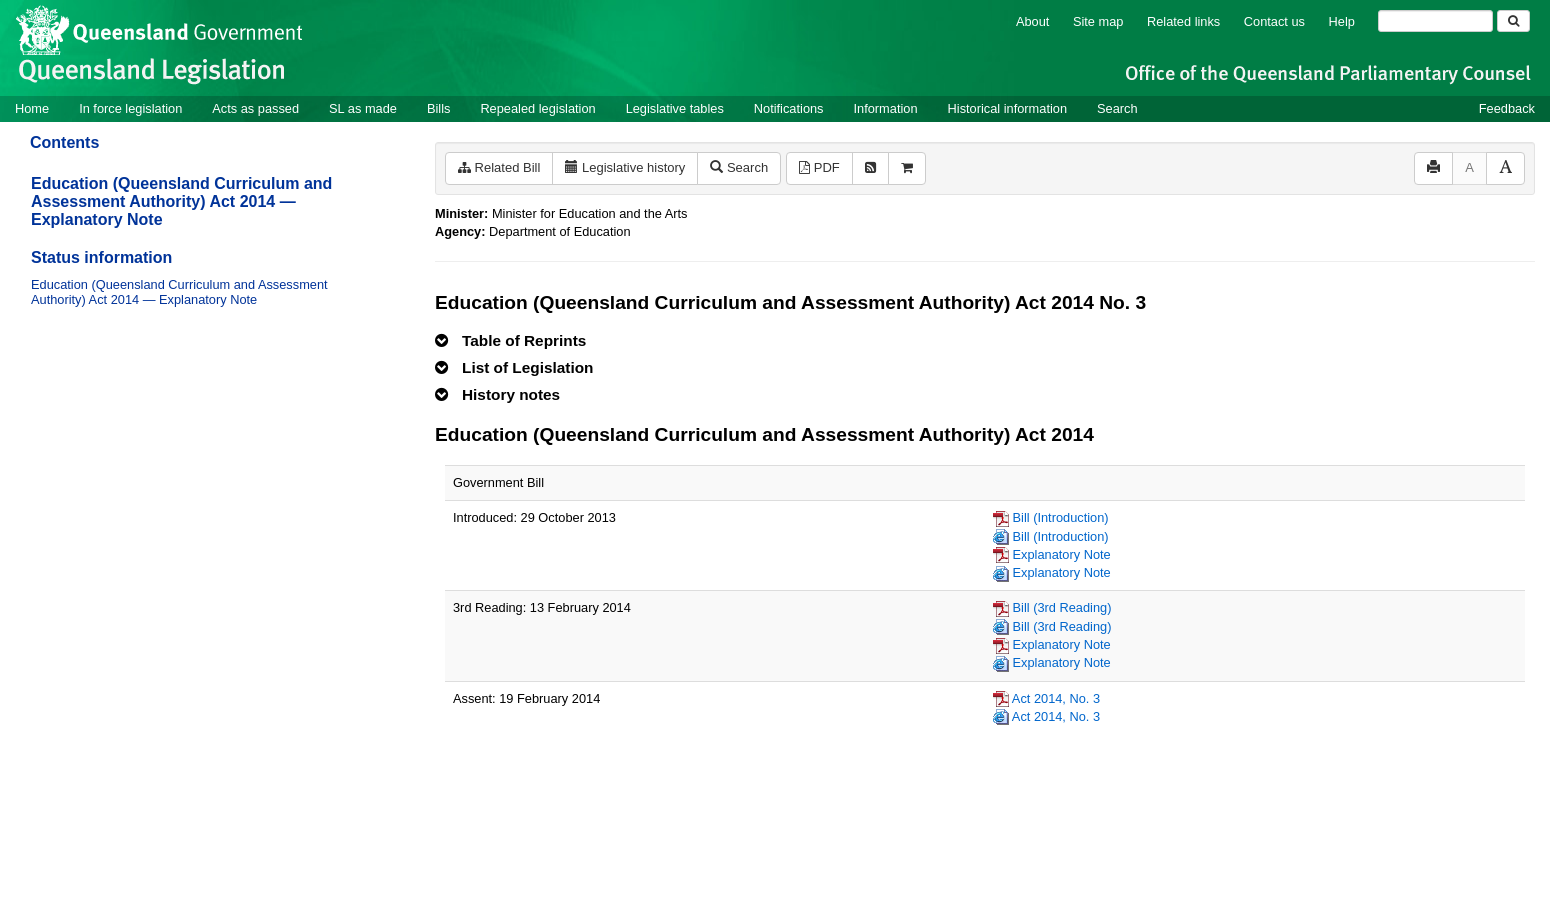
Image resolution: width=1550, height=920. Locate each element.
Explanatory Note (1062, 554)
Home (32, 108)
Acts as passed (255, 108)
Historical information (1007, 108)
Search (1117, 108)
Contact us (1274, 21)
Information (886, 108)
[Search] (1435, 21)
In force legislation (130, 108)
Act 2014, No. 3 (1056, 698)
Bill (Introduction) (1061, 517)
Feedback (1507, 108)
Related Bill (499, 167)
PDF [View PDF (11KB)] (819, 167)
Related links (1183, 21)
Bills (438, 108)
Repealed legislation (537, 108)
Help (1342, 21)
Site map (1098, 21)
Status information (101, 257)
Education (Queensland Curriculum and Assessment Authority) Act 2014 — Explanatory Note (181, 201)
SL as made (363, 108)
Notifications (789, 108)
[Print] (1433, 168)
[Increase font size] (1505, 168)
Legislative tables (675, 108)
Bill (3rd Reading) (1062, 607)
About (1032, 21)
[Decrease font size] (1469, 168)
